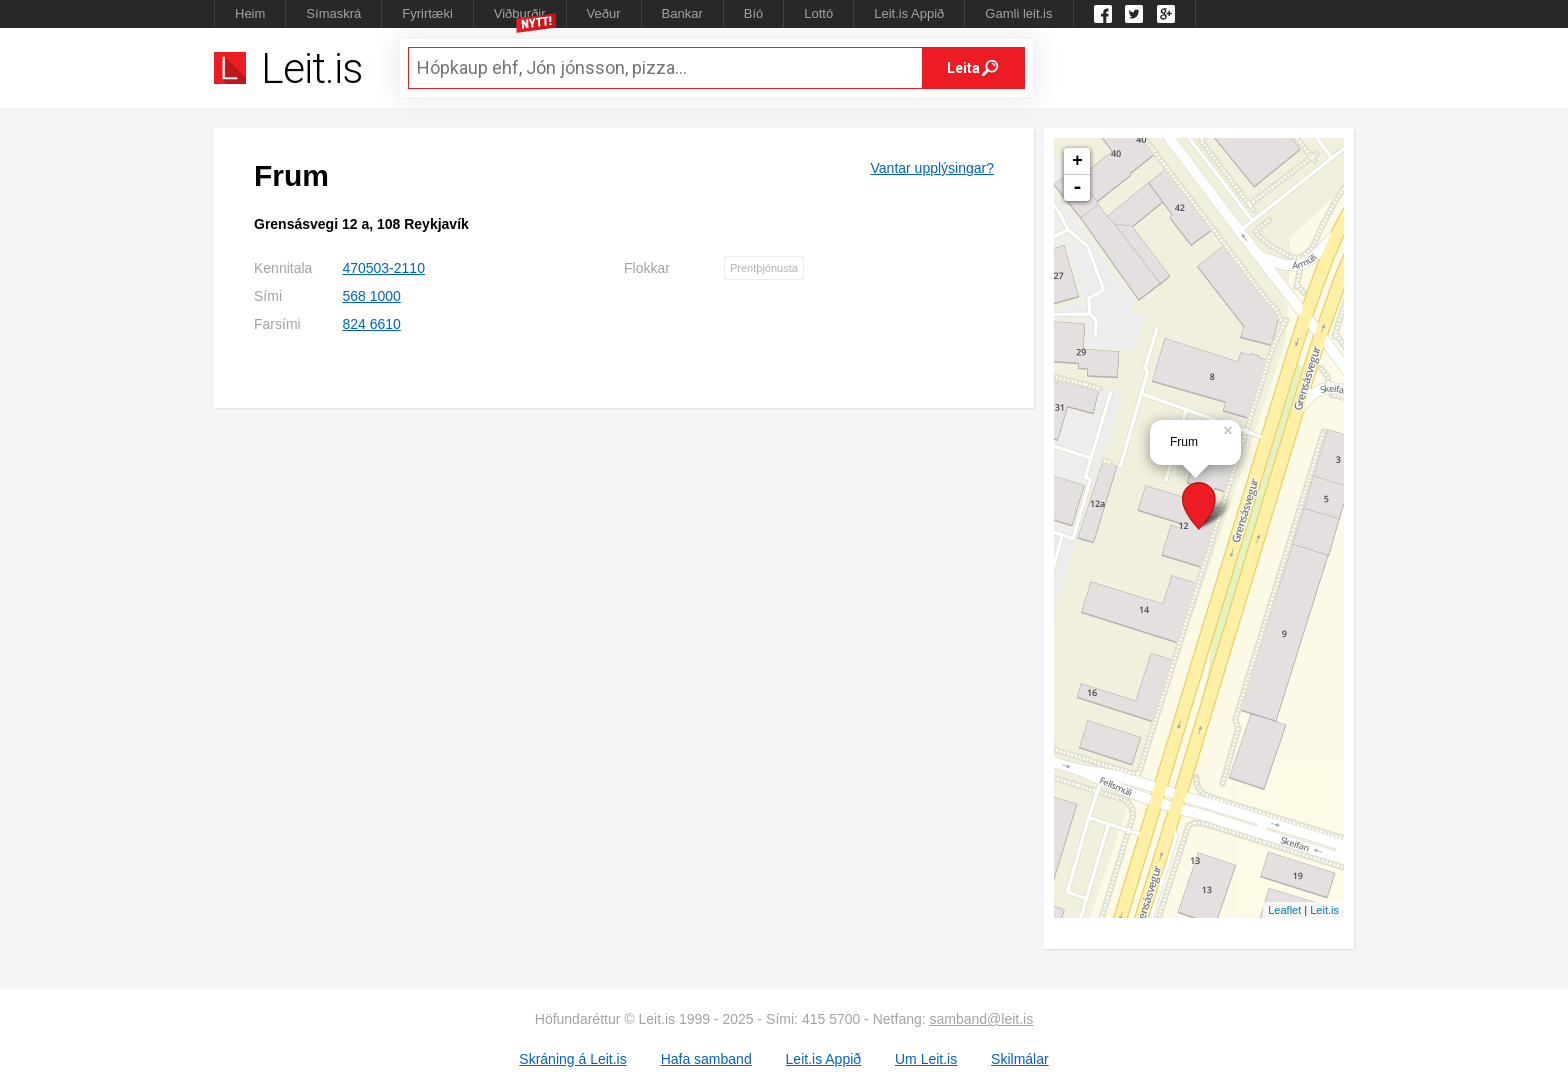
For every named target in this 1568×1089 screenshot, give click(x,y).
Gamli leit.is (1018, 13)
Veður (604, 13)
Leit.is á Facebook (1103, 14)
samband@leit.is (982, 1019)
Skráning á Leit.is (572, 1059)
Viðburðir (520, 13)
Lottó (818, 13)
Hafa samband (706, 1059)
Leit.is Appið (909, 13)
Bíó (754, 13)
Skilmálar (1020, 1059)
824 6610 (371, 324)
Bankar (682, 13)
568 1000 (371, 296)
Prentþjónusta (764, 268)
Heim (250, 13)
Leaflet (1284, 910)
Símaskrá (333, 13)
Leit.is (1324, 910)
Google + (1166, 14)
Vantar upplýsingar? (932, 168)
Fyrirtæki (427, 13)
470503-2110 (383, 268)
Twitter (1134, 14)
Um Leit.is (926, 1059)
